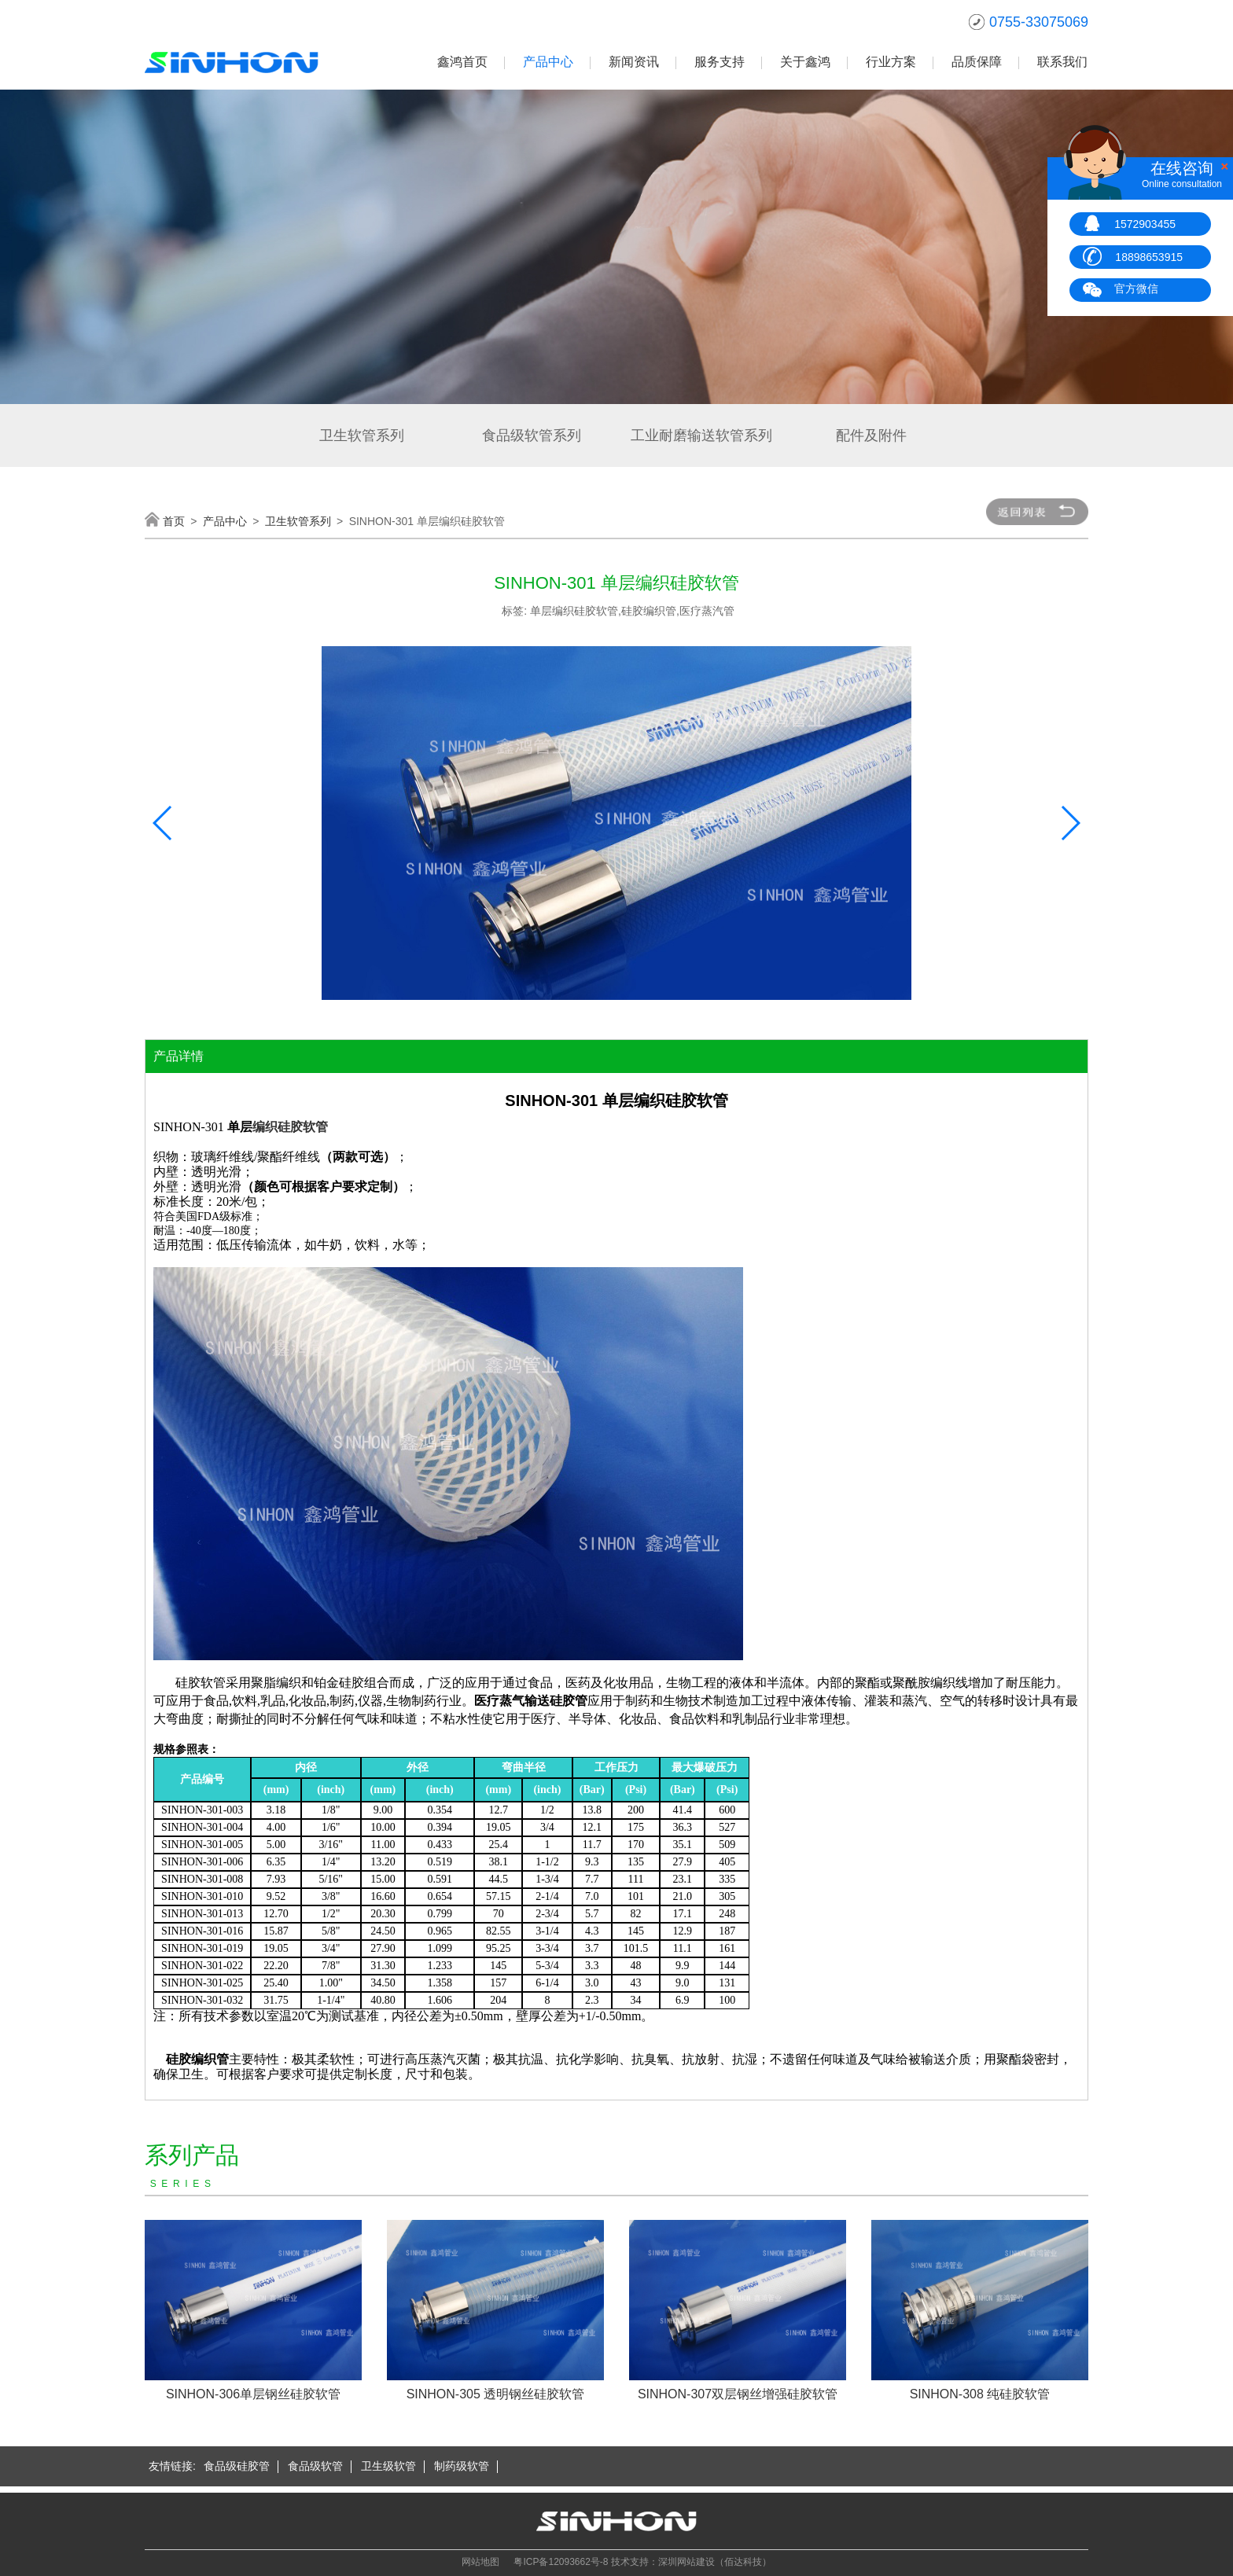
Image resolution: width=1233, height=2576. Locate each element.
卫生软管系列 (361, 435)
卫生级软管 (388, 2466)
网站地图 (480, 2561)
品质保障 (976, 61)
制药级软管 (461, 2466)
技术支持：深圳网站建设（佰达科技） (691, 2561)
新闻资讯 (634, 61)
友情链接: (172, 2466)
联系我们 (1062, 61)
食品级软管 (315, 2466)
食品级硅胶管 (237, 2466)
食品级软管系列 (531, 435)
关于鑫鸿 (805, 61)
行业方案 (891, 61)
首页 (174, 521)
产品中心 (548, 61)
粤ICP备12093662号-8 (560, 2561)
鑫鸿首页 (462, 61)
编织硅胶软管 (290, 1127)
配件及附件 (871, 435)
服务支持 (719, 61)
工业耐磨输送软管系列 (701, 435)
